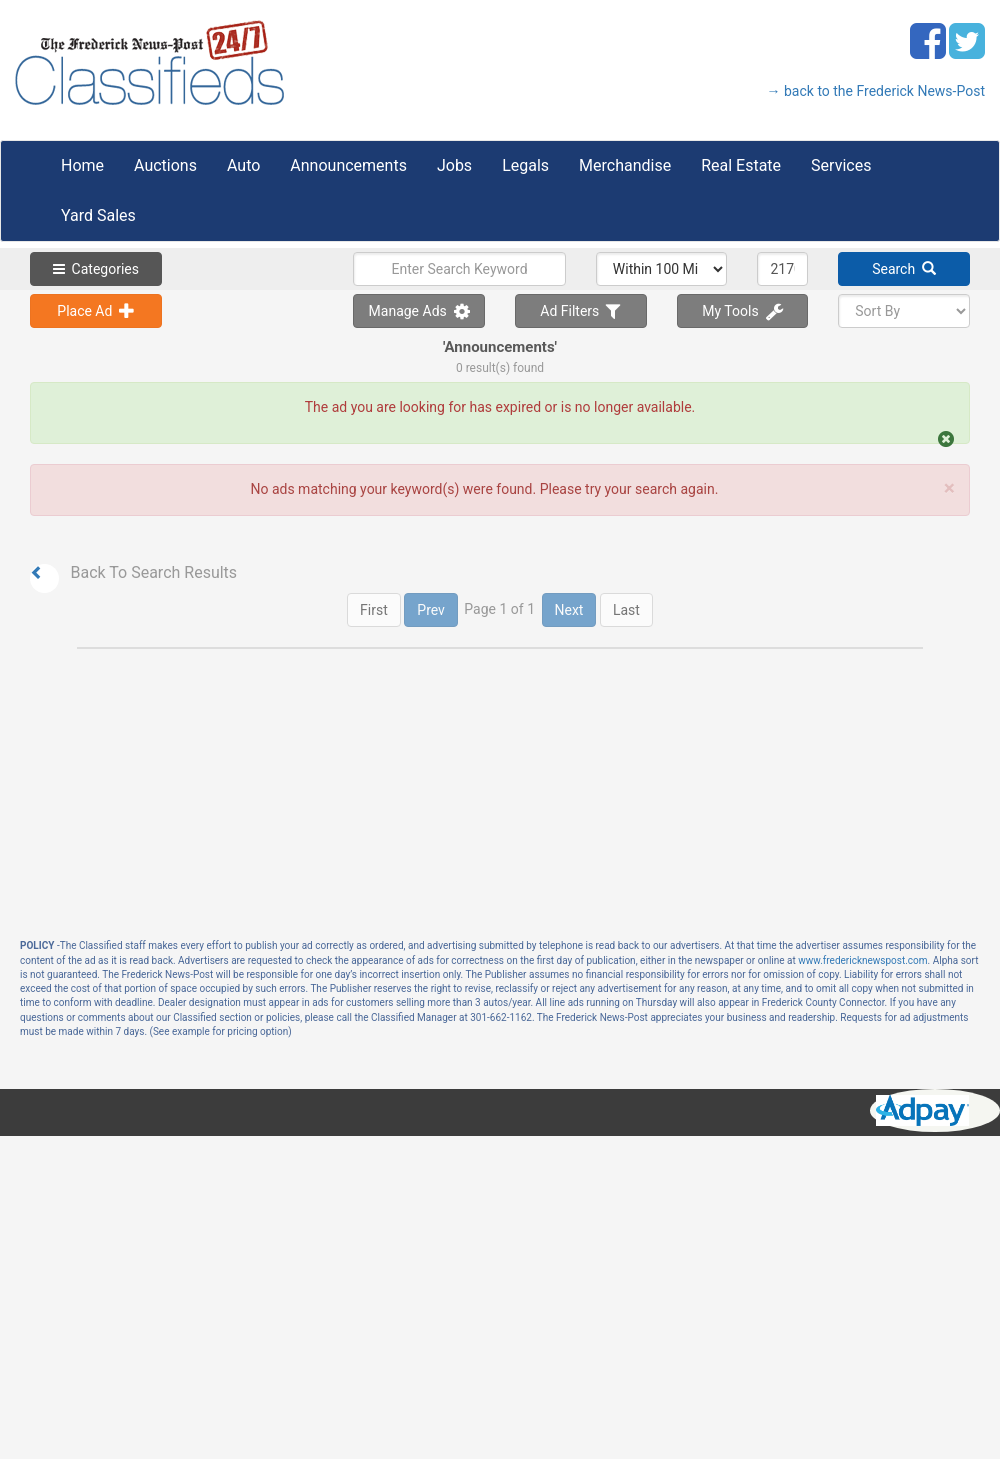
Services (841, 165)
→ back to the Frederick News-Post (876, 91)
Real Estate (741, 165)
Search (904, 269)
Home (82, 165)
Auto (243, 165)
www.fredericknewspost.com (862, 960)
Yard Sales (98, 215)
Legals (525, 165)
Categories (96, 269)
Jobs (454, 165)
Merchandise (625, 165)
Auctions (165, 165)
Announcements (348, 165)
